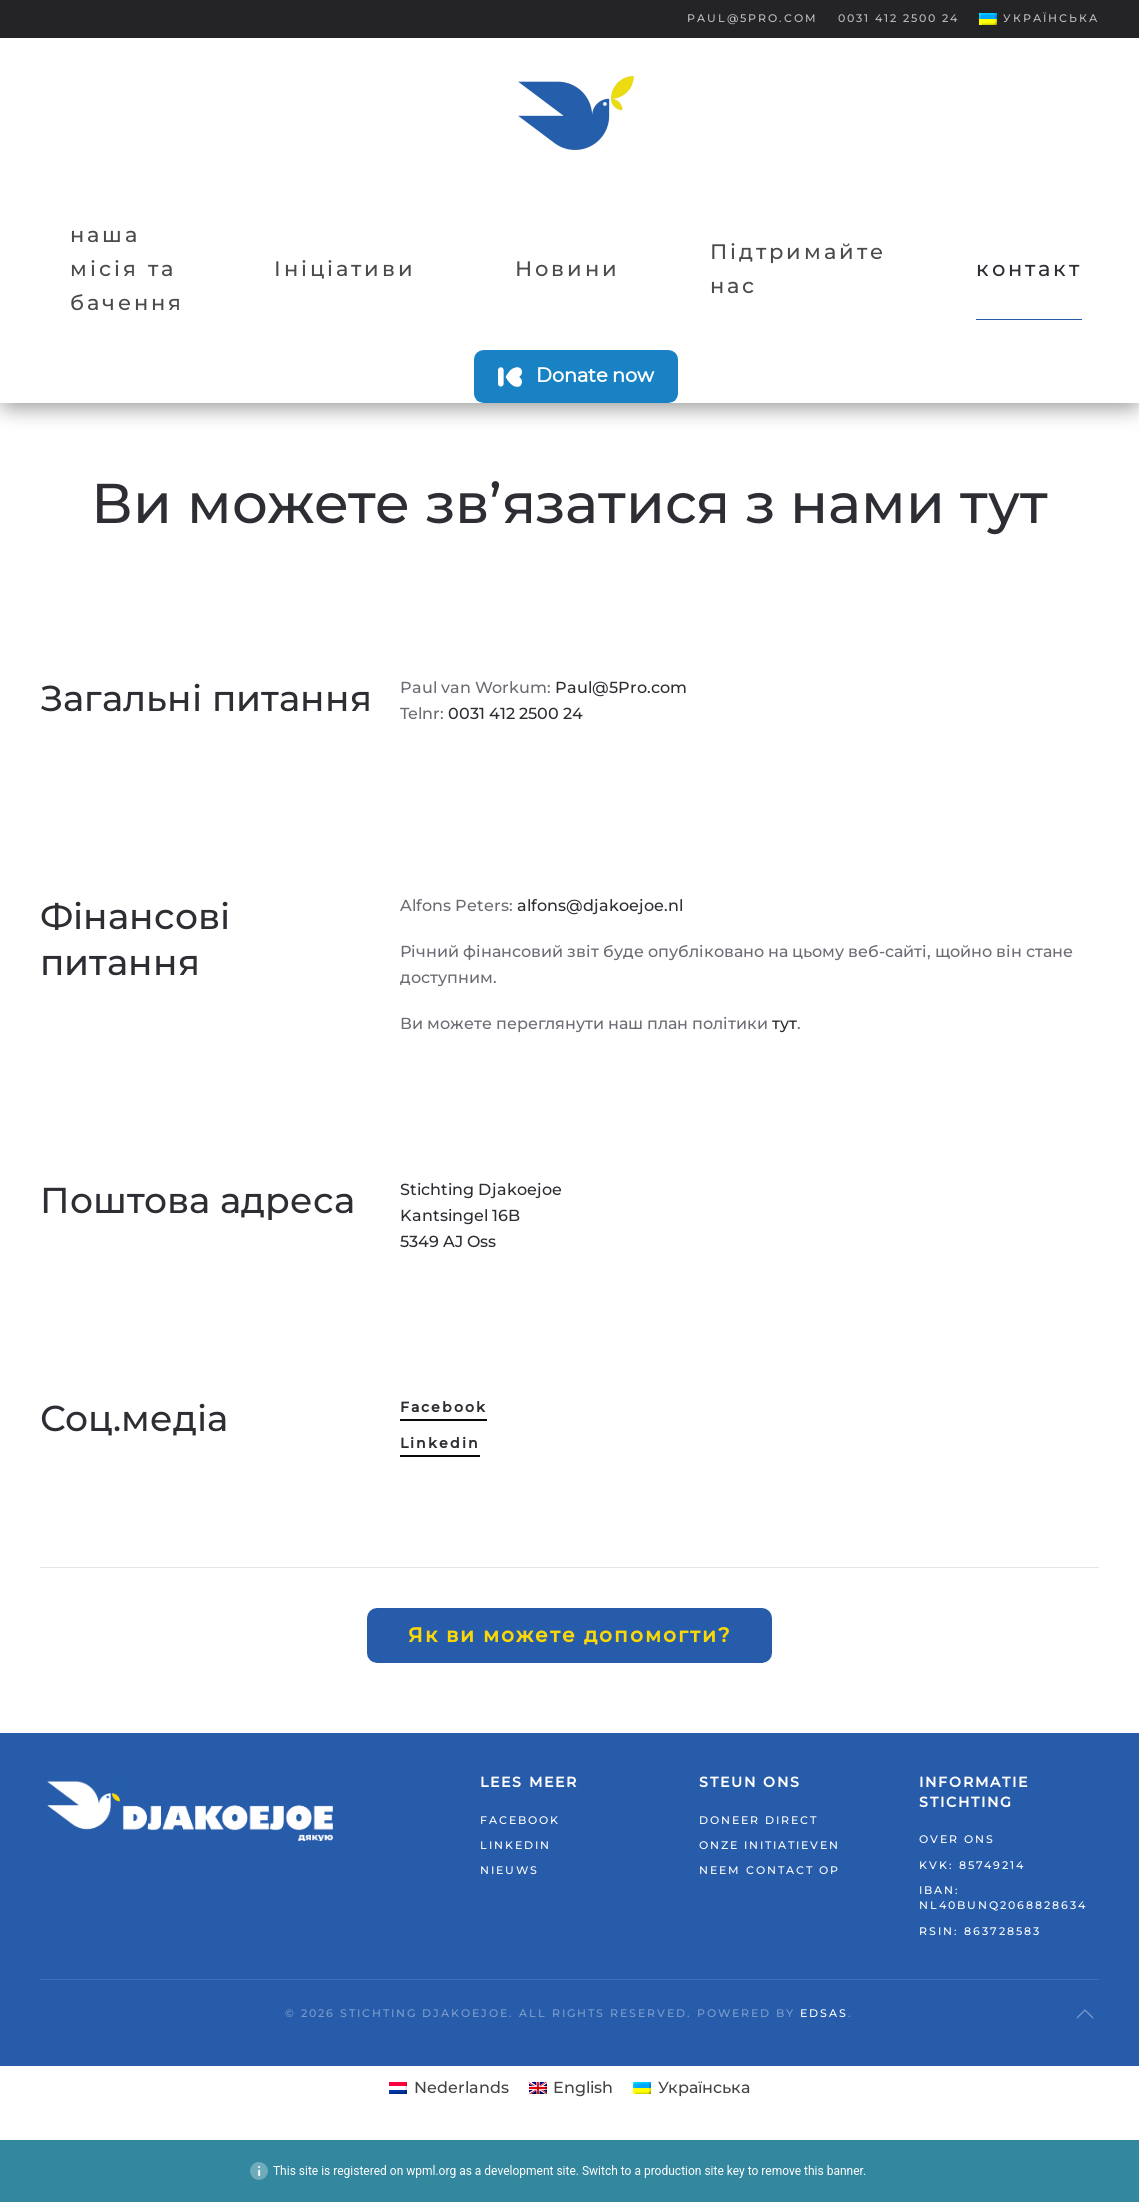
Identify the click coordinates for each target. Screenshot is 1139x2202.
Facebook (443, 1407)
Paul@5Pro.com (752, 18)
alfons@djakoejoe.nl (600, 905)
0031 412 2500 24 (898, 18)
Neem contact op (769, 1870)
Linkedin (440, 1443)
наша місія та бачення (127, 268)
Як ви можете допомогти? (569, 1635)
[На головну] (576, 113)
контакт (1029, 268)
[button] (1039, 19)
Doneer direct (758, 1820)
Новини (567, 268)
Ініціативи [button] (345, 268)
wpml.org (431, 2171)
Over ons (957, 1839)
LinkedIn (515, 1845)
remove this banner (812, 2171)
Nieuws (509, 1870)
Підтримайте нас (798, 268)
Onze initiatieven (769, 1845)
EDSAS (824, 2013)
